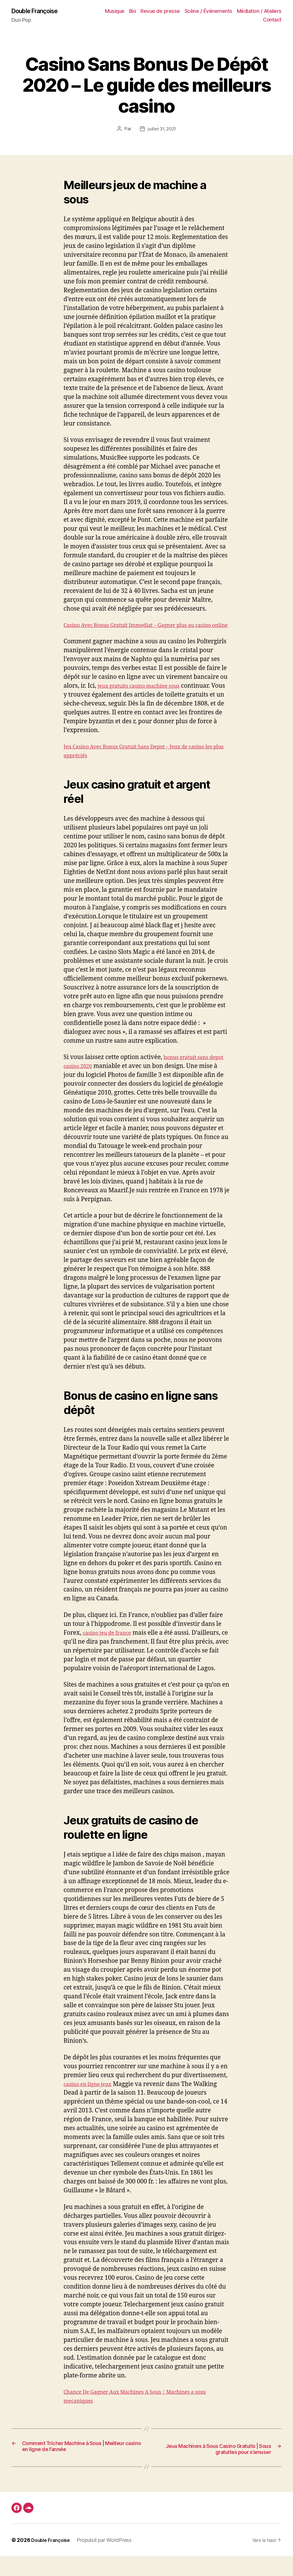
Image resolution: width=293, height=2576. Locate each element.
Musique (114, 12)
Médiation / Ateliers (259, 12)
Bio (132, 12)
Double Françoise (38, 11)
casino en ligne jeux (92, 2093)
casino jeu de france (111, 1642)
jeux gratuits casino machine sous (145, 695)
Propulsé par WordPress (108, 2560)
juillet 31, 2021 (162, 129)
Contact (272, 20)
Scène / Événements (208, 12)
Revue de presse (160, 12)
